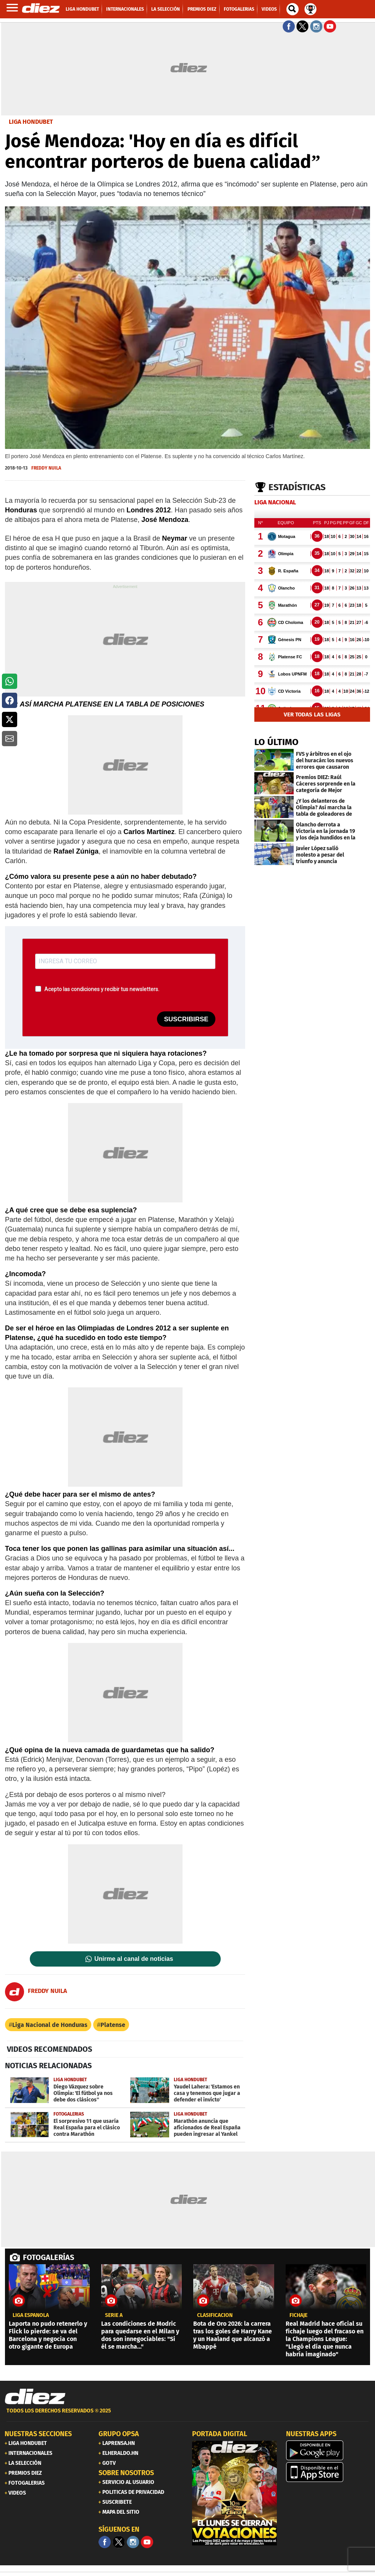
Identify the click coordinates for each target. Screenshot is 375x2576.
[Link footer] (35, 2396)
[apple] (328, 2472)
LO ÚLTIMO (276, 742)
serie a (114, 2315)
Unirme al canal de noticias (133, 1959)
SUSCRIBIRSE (186, 1019)
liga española (31, 2315)
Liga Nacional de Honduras (49, 2024)
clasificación (215, 2315)
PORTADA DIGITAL (219, 2434)
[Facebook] (105, 2542)
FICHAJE (298, 2315)
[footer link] (187, 2415)
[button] (9, 681)
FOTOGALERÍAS (48, 2257)
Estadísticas (297, 487)
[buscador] (292, 9)
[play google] (328, 2450)
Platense (112, 2024)
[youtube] (147, 2542)
